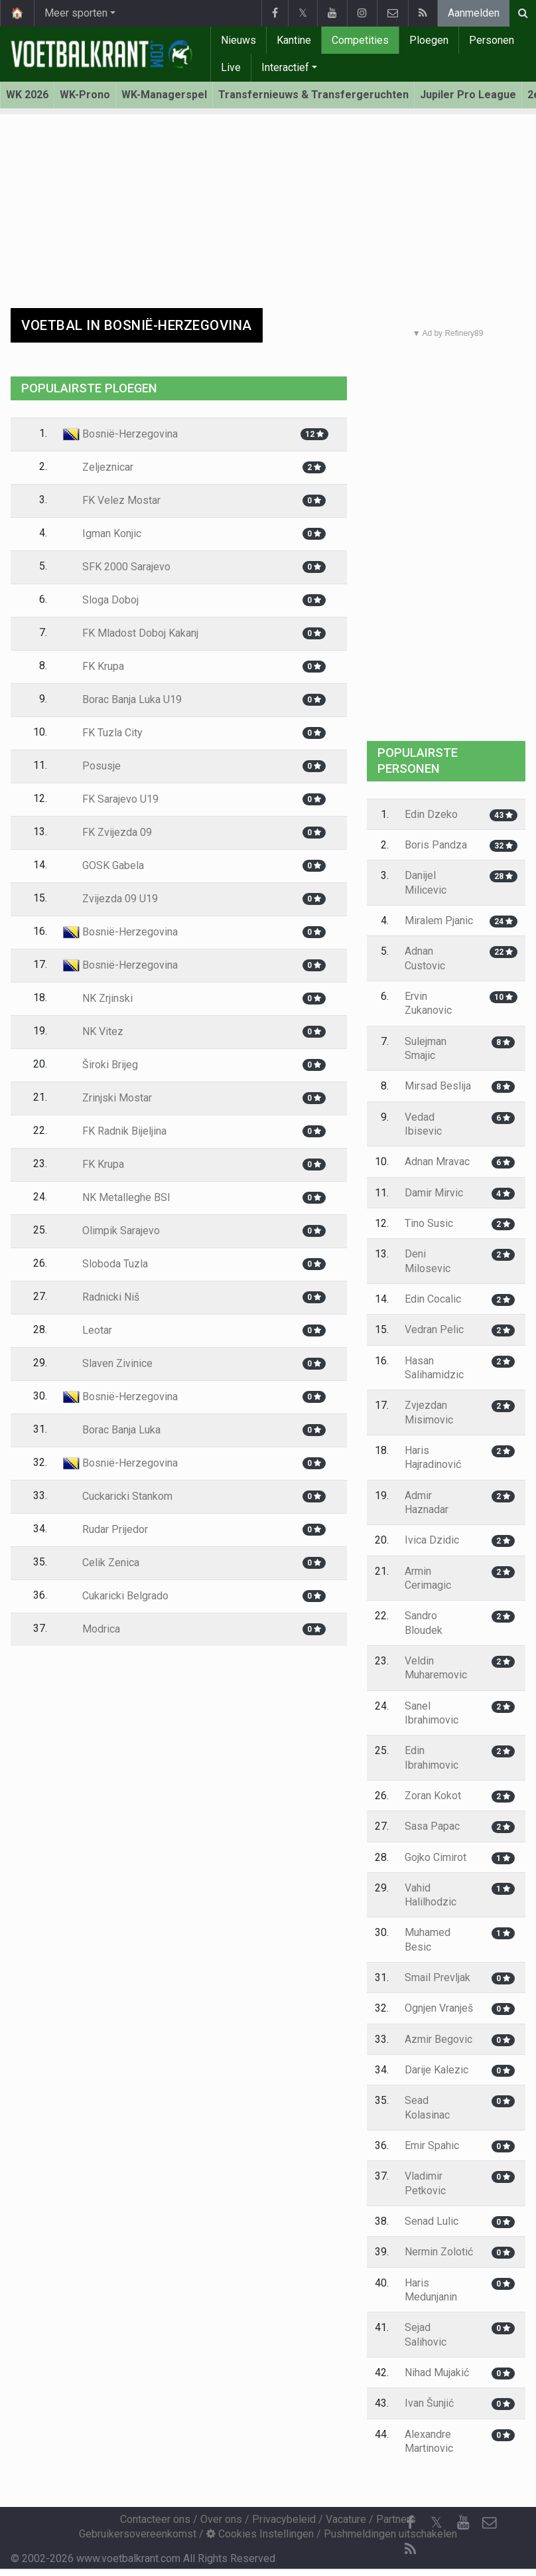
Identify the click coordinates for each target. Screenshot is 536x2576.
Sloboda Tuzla (105, 1263)
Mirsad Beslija (438, 1086)
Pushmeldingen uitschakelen (390, 2534)
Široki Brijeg (100, 1064)
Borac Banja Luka (112, 1429)
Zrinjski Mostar (107, 1097)
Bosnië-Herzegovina (120, 434)
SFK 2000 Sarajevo (116, 566)
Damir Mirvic (434, 1192)
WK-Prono (85, 94)
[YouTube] (463, 2523)
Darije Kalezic (436, 2069)
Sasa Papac (432, 1826)
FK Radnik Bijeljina (115, 1131)
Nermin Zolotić (439, 2251)
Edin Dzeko (431, 814)
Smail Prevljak (437, 1977)
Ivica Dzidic (432, 1540)
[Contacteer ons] (489, 2523)
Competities (360, 40)
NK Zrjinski (98, 998)
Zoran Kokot (433, 1795)
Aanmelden (474, 13)
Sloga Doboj (101, 600)
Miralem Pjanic (439, 920)
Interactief (285, 67)
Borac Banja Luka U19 (122, 699)
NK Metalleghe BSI (116, 1197)
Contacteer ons (155, 2519)
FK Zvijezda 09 (107, 832)
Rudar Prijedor (105, 1529)
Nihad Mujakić (437, 2372)
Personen (491, 40)
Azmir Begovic (438, 2039)
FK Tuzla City (103, 732)
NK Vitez (93, 1031)
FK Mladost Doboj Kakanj (130, 633)
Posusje (92, 766)
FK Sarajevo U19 (111, 799)
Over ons (221, 2519)
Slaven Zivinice (108, 1363)
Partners (396, 2519)
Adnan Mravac (437, 1161)
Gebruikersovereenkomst (137, 2534)
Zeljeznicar (98, 467)
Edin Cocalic (433, 1299)
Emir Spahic (432, 2145)
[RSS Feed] (410, 2549)
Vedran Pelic (434, 1329)
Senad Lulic (431, 2221)
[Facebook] (410, 2523)
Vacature (346, 2519)
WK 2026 (27, 94)
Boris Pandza (436, 845)
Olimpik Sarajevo (111, 1230)
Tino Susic (429, 1223)
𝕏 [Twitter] (436, 2522)
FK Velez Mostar (112, 500)
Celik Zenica (101, 1562)
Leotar (87, 1330)
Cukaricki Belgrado (115, 1595)
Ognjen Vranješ (439, 2008)
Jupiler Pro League (468, 94)
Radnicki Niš (101, 1297)
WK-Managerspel (164, 94)
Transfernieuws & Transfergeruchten (313, 94)
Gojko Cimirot (435, 1857)
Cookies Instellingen (260, 2534)
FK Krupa (93, 666)
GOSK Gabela (103, 865)
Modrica (91, 1629)
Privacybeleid (284, 2519)
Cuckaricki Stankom (117, 1496)
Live (231, 67)
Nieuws (238, 40)
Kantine (294, 40)
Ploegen (428, 40)
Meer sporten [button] (75, 13)
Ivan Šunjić (429, 2403)
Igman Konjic (102, 533)
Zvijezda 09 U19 (110, 898)
